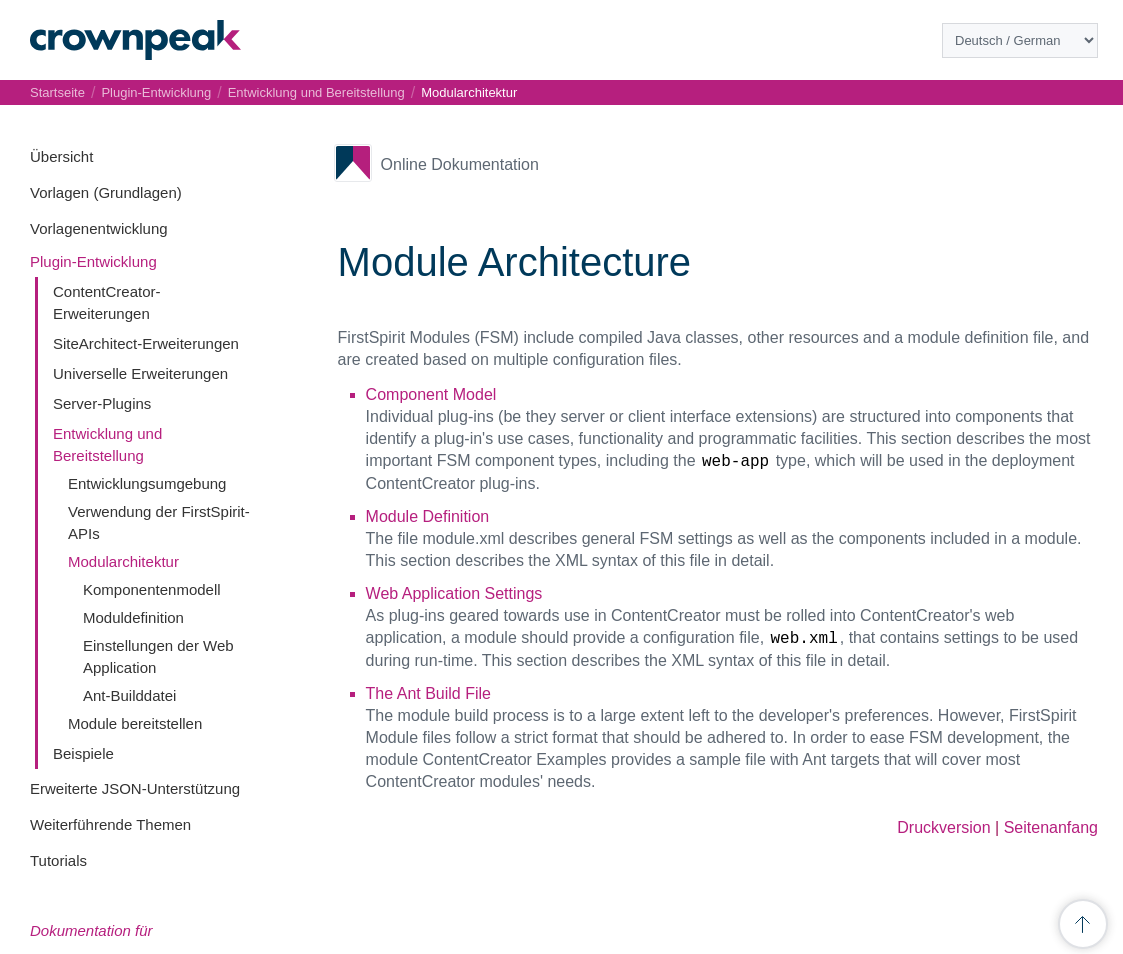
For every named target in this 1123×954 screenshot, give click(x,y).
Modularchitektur (123, 561)
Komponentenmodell (152, 589)
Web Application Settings (454, 593)
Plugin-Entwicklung (93, 261)
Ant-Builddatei (129, 695)
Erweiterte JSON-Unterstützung (135, 788)
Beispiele (83, 753)
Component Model (431, 394)
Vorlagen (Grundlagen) (106, 192)
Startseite (57, 92)
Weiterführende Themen (110, 824)
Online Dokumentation (460, 164)
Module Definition (428, 516)
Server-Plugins (102, 403)
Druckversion (943, 827)
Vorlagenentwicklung (99, 228)
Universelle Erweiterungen (140, 373)
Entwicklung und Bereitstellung (316, 92)
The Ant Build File (428, 693)
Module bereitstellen (135, 723)
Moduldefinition (133, 617)
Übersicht (61, 156)
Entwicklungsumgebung (147, 483)
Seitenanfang (1051, 827)
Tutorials (58, 860)
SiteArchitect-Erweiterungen (146, 343)
